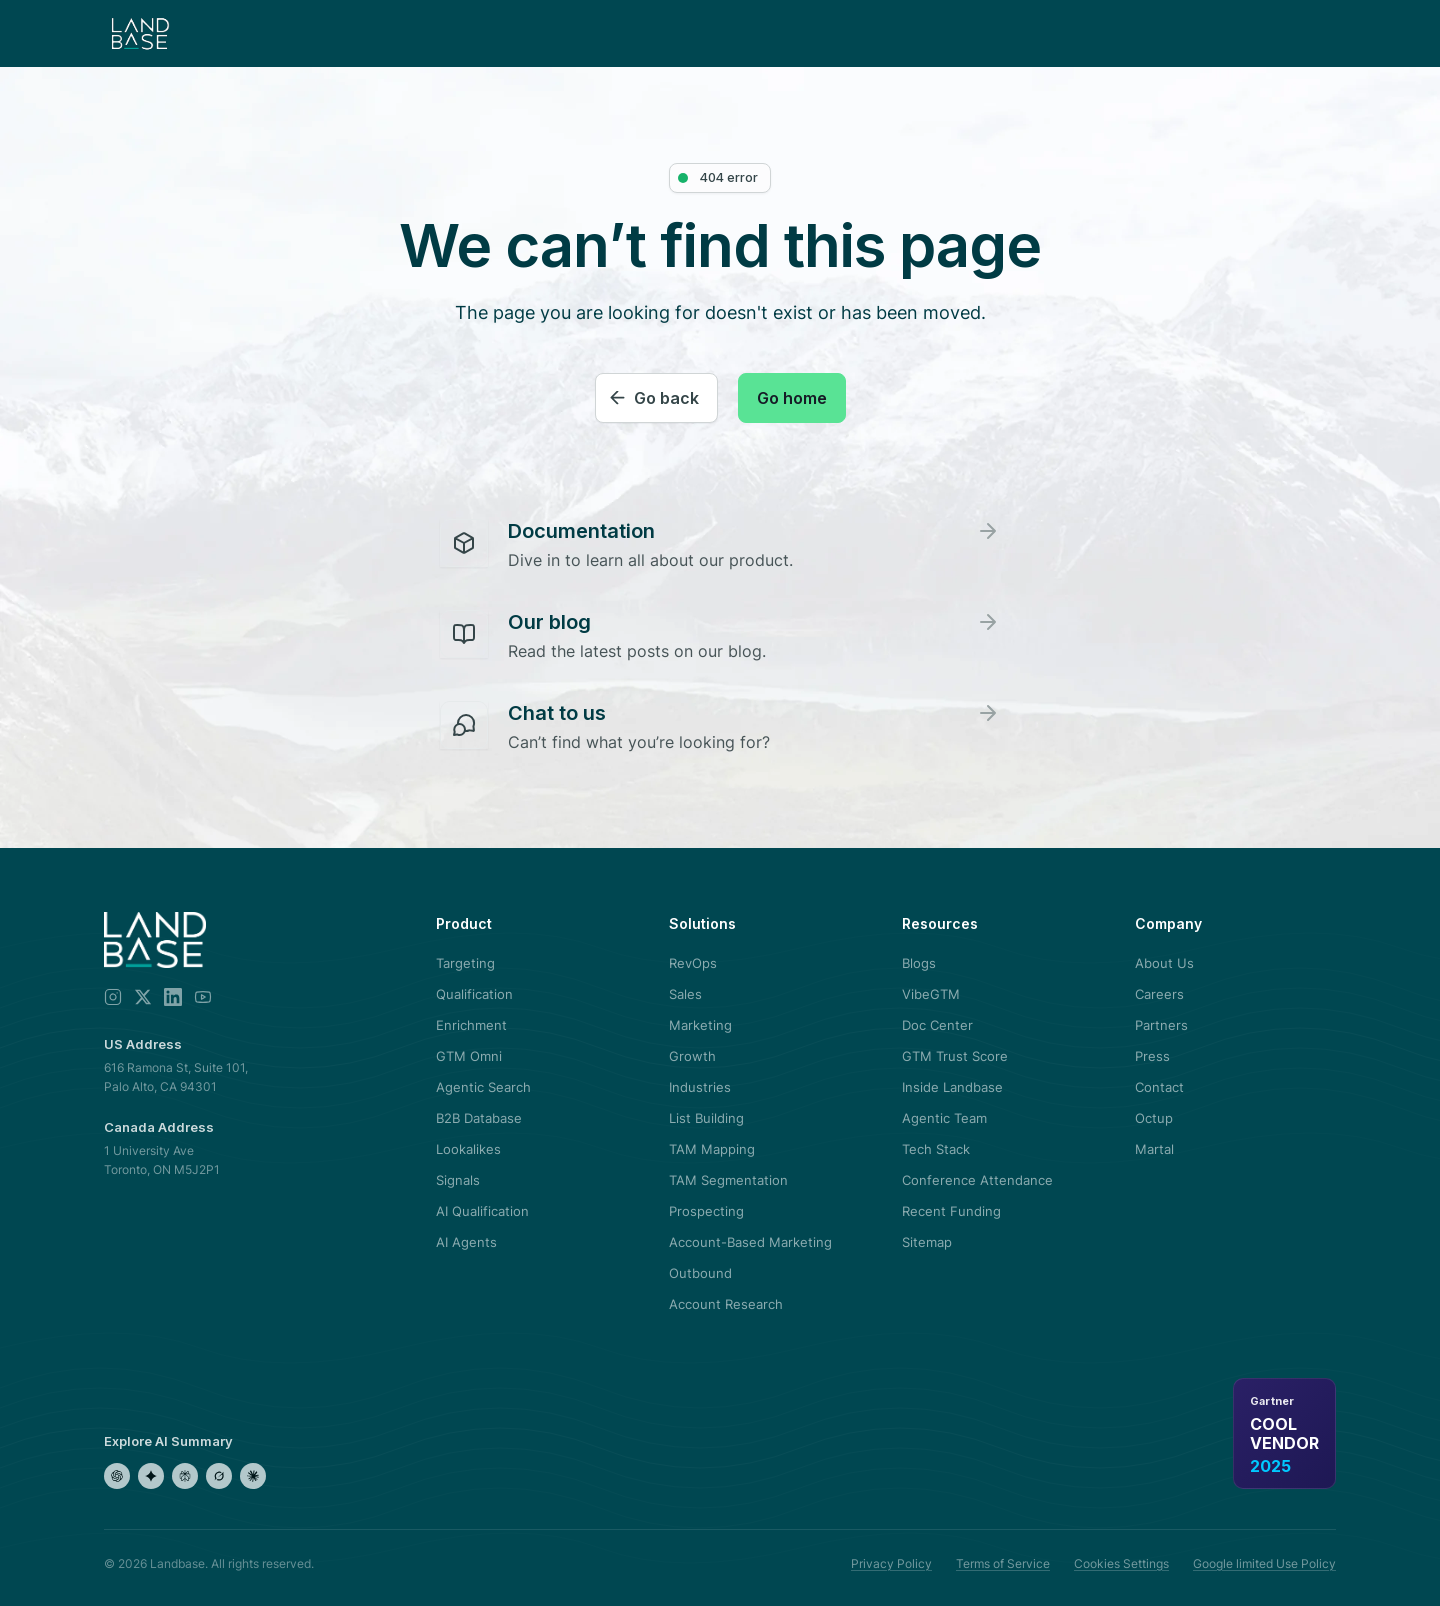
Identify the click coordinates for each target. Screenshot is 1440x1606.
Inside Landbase (952, 1087)
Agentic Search (483, 1087)
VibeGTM (931, 994)
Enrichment (471, 1025)
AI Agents (466, 1242)
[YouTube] (203, 997)
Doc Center (937, 1025)
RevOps (693, 963)
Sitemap (927, 1242)
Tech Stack (936, 1149)
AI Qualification (482, 1211)
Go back (666, 398)
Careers (1159, 994)
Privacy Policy (891, 1563)
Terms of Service (1003, 1563)
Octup (1154, 1118)
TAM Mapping (712, 1149)
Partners (1161, 1025)
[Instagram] (113, 997)
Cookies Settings (1121, 1563)
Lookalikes (468, 1149)
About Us (1164, 963)
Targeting (465, 963)
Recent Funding (951, 1211)
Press (1152, 1056)
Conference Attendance (977, 1180)
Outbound (700, 1273)
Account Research (726, 1304)
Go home (792, 398)
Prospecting (706, 1211)
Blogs (919, 963)
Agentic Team (944, 1118)
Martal (1154, 1149)
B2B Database (479, 1118)
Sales (685, 994)
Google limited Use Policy (1264, 1563)
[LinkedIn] (173, 997)
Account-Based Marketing (750, 1242)
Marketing (700, 1025)
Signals (458, 1180)
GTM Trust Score (955, 1056)
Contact (1159, 1087)
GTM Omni (469, 1056)
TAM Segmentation (728, 1180)
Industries (700, 1087)
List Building (706, 1118)
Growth (692, 1056)
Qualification (474, 994)
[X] (143, 997)
